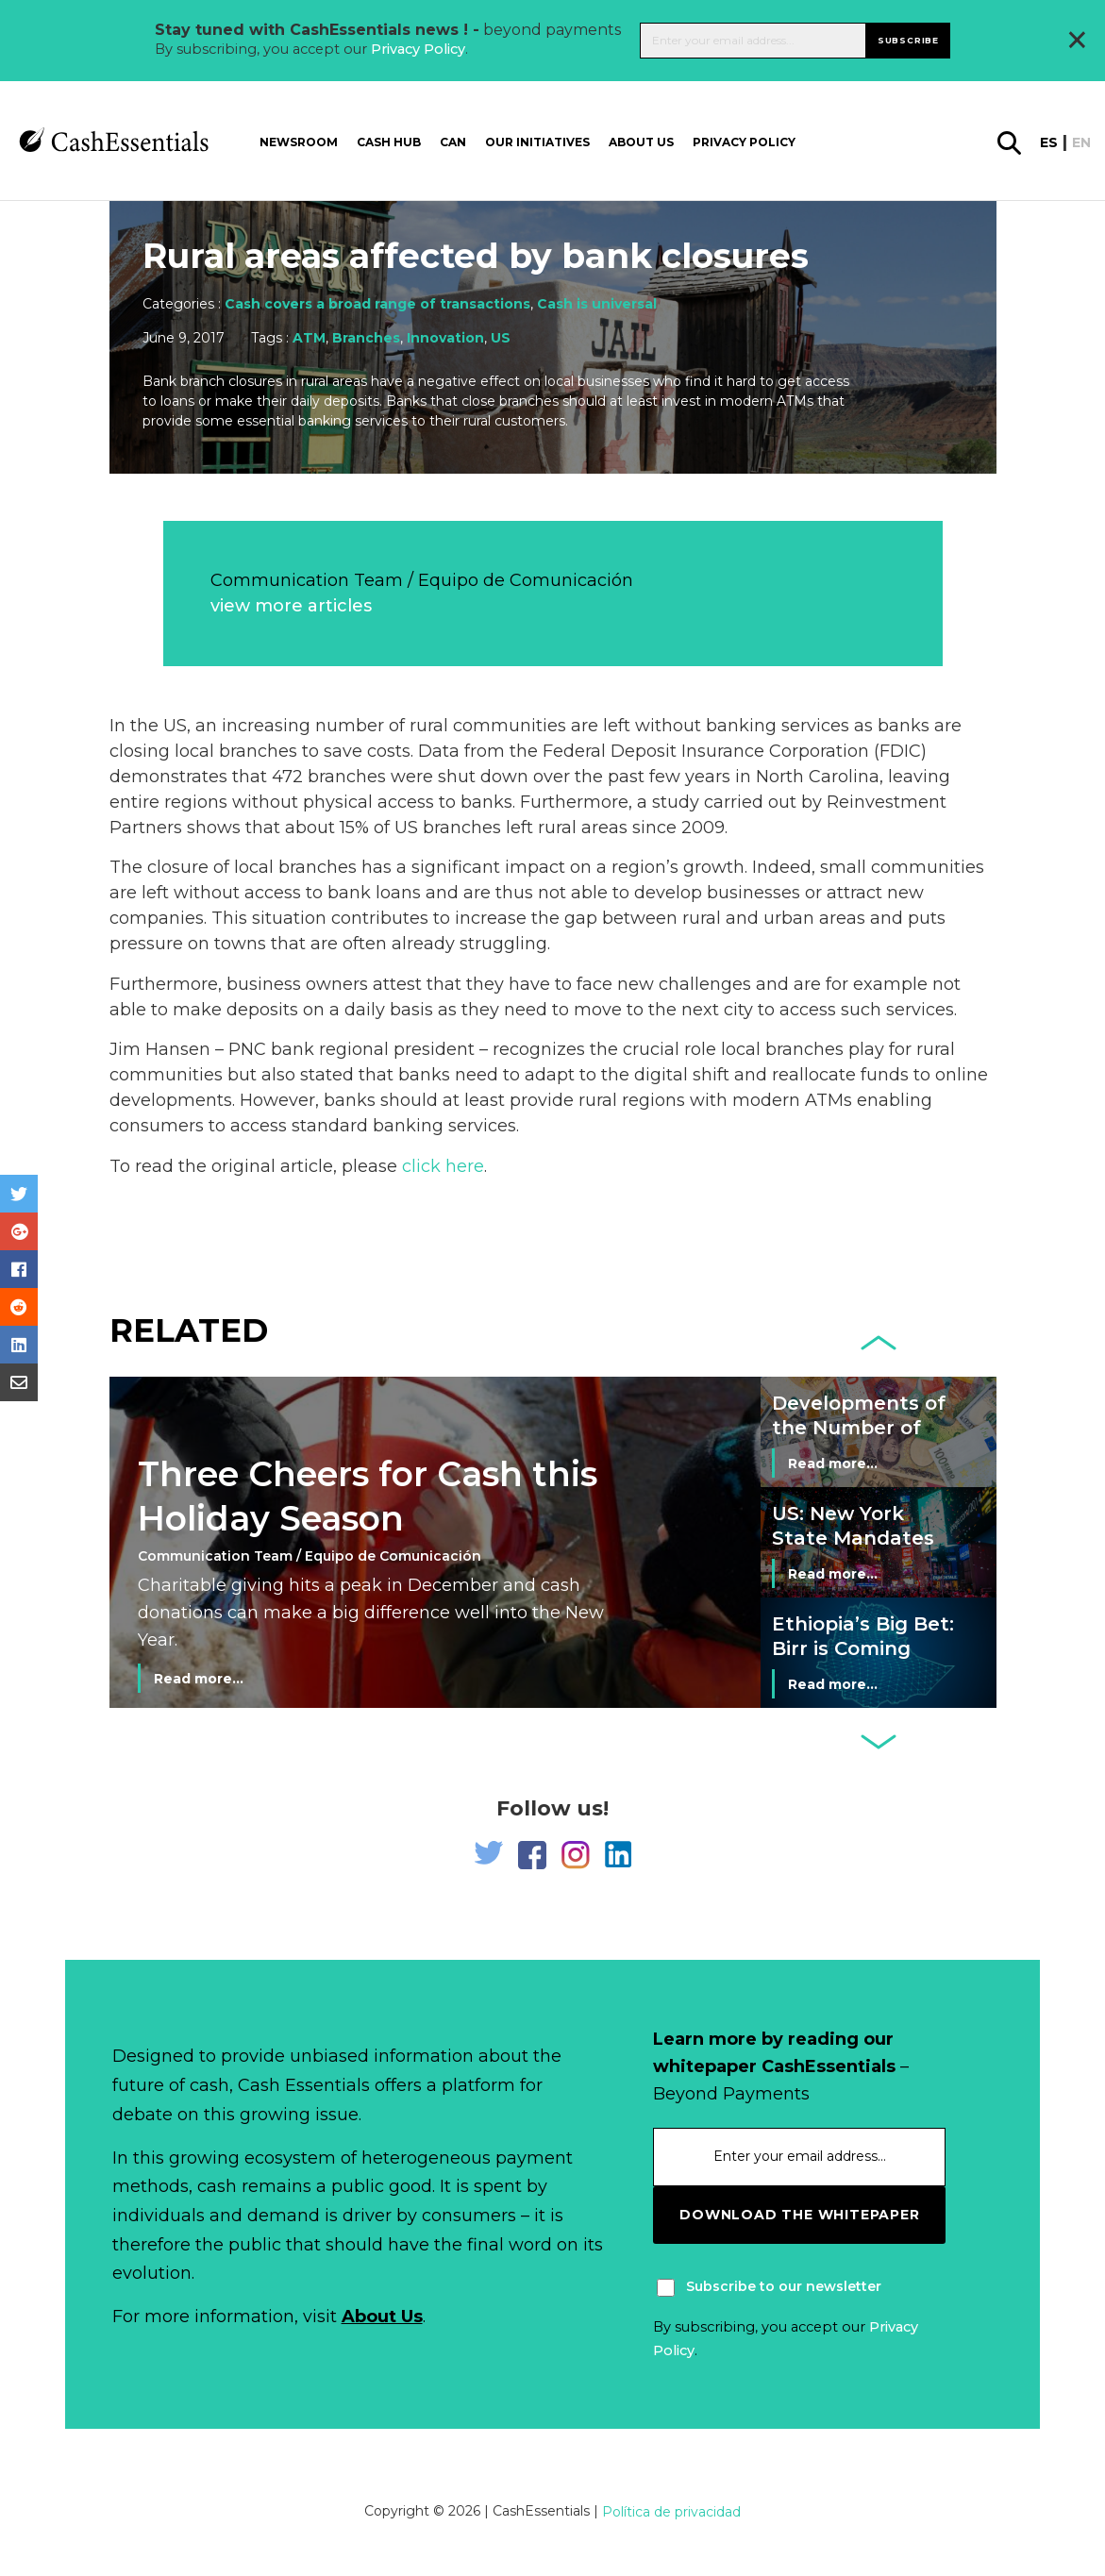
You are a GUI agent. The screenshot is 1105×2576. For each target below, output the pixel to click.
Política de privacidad (671, 2511)
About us (641, 136)
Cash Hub (389, 136)
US (501, 337)
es (1049, 137)
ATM (309, 337)
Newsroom (299, 136)
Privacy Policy (418, 46)
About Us (382, 2316)
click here (443, 1166)
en (1081, 137)
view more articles (291, 605)
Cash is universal (597, 303)
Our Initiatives (537, 136)
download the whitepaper (799, 2214)
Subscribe (908, 37)
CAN (453, 136)
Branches (366, 337)
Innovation (445, 337)
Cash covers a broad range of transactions (377, 303)
